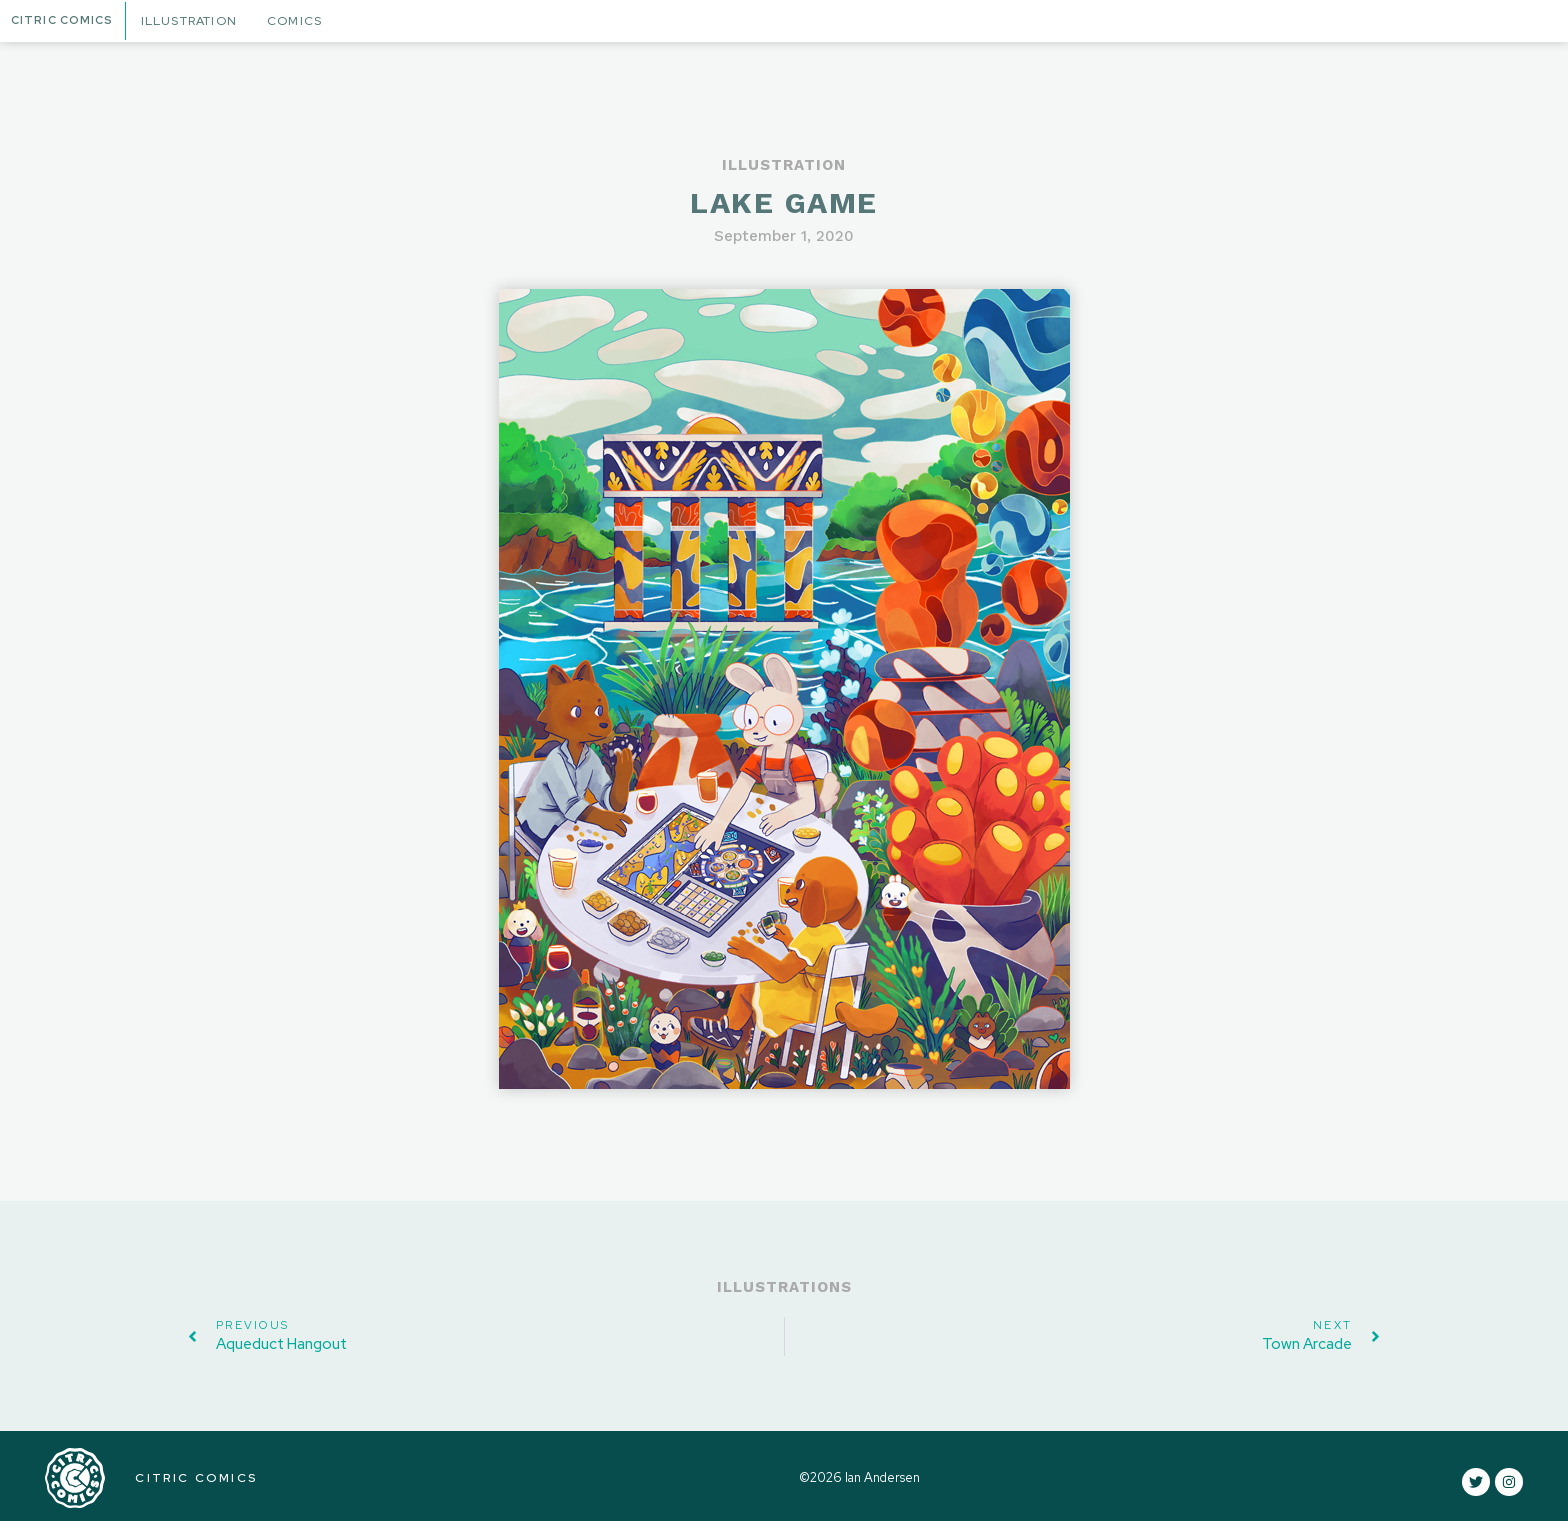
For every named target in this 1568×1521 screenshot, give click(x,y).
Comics (301, 21)
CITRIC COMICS (192, 1476)
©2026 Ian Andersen (857, 1475)
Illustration (196, 21)
